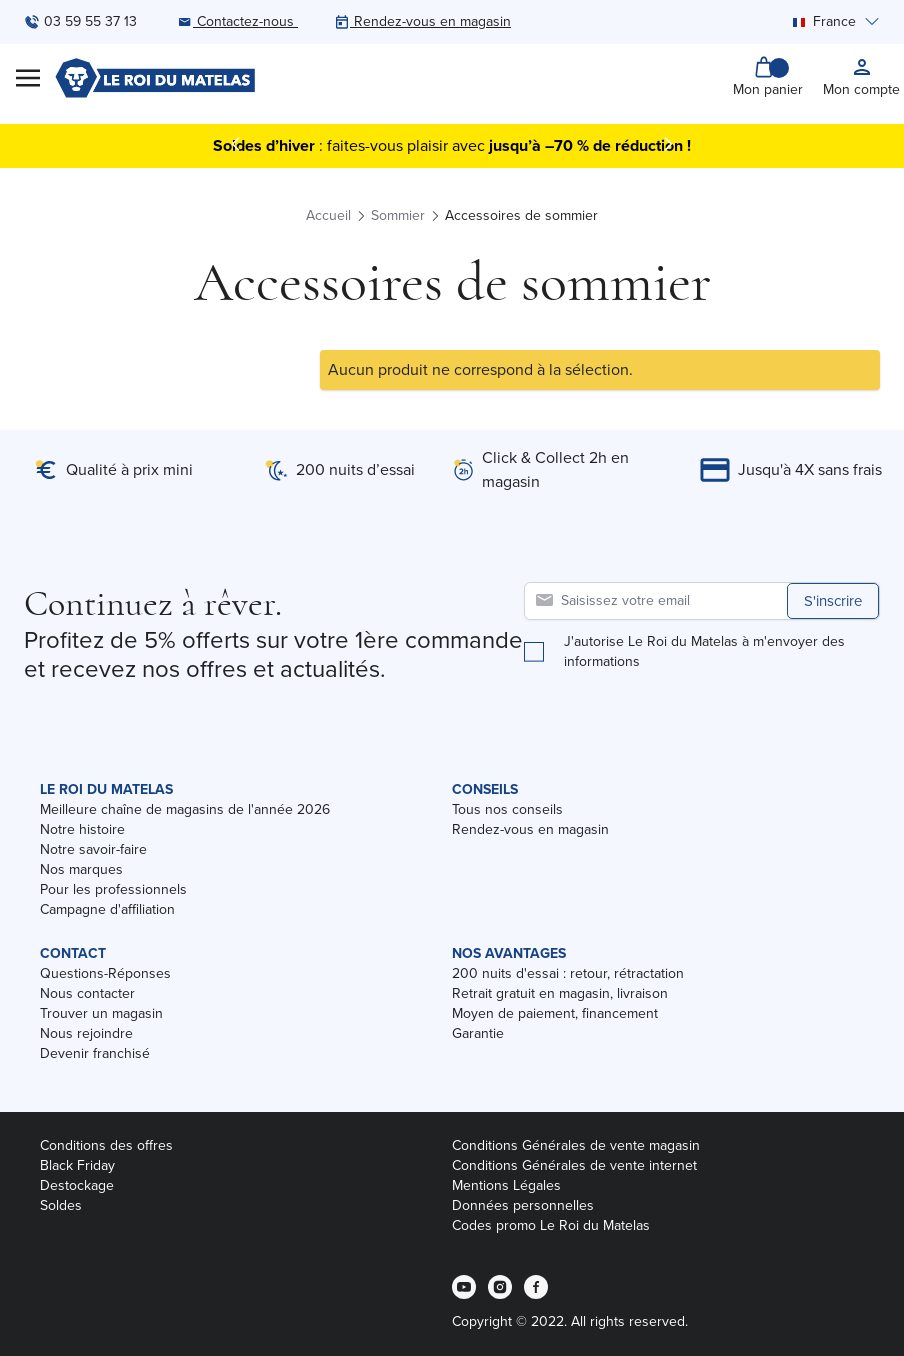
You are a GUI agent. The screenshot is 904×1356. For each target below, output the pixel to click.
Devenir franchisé (95, 1053)
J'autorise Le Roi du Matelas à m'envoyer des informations (704, 652)
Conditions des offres (106, 1145)
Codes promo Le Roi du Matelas (551, 1225)
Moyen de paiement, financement (555, 1013)
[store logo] (155, 78)
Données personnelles (523, 1205)
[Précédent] (236, 144)
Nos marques (81, 869)
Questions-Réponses (105, 973)
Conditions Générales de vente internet (574, 1165)
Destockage (77, 1185)
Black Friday (77, 1165)
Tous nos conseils (507, 809)
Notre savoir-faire (93, 849)
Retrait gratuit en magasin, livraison (560, 993)
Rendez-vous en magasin (530, 829)
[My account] (861, 78)
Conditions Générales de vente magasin (576, 1145)
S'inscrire (833, 601)
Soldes (61, 1205)
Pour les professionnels (113, 889)
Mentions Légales (506, 1185)
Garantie (478, 1033)
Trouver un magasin (101, 1013)
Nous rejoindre (86, 1033)
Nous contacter (87, 993)
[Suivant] (668, 144)
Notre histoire (82, 829)
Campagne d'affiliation (107, 909)
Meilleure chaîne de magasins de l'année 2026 (185, 809)
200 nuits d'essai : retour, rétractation (568, 973)
